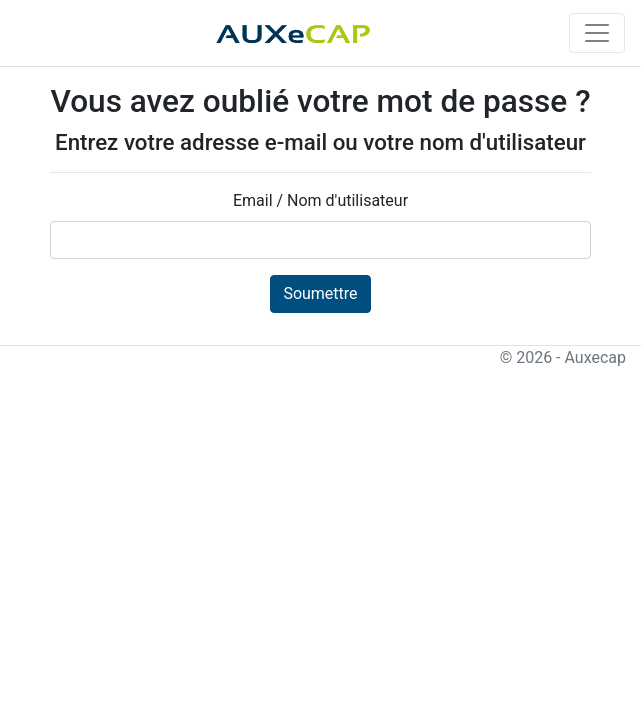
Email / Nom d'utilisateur (320, 200)
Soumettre (320, 293)
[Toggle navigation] (597, 33)
